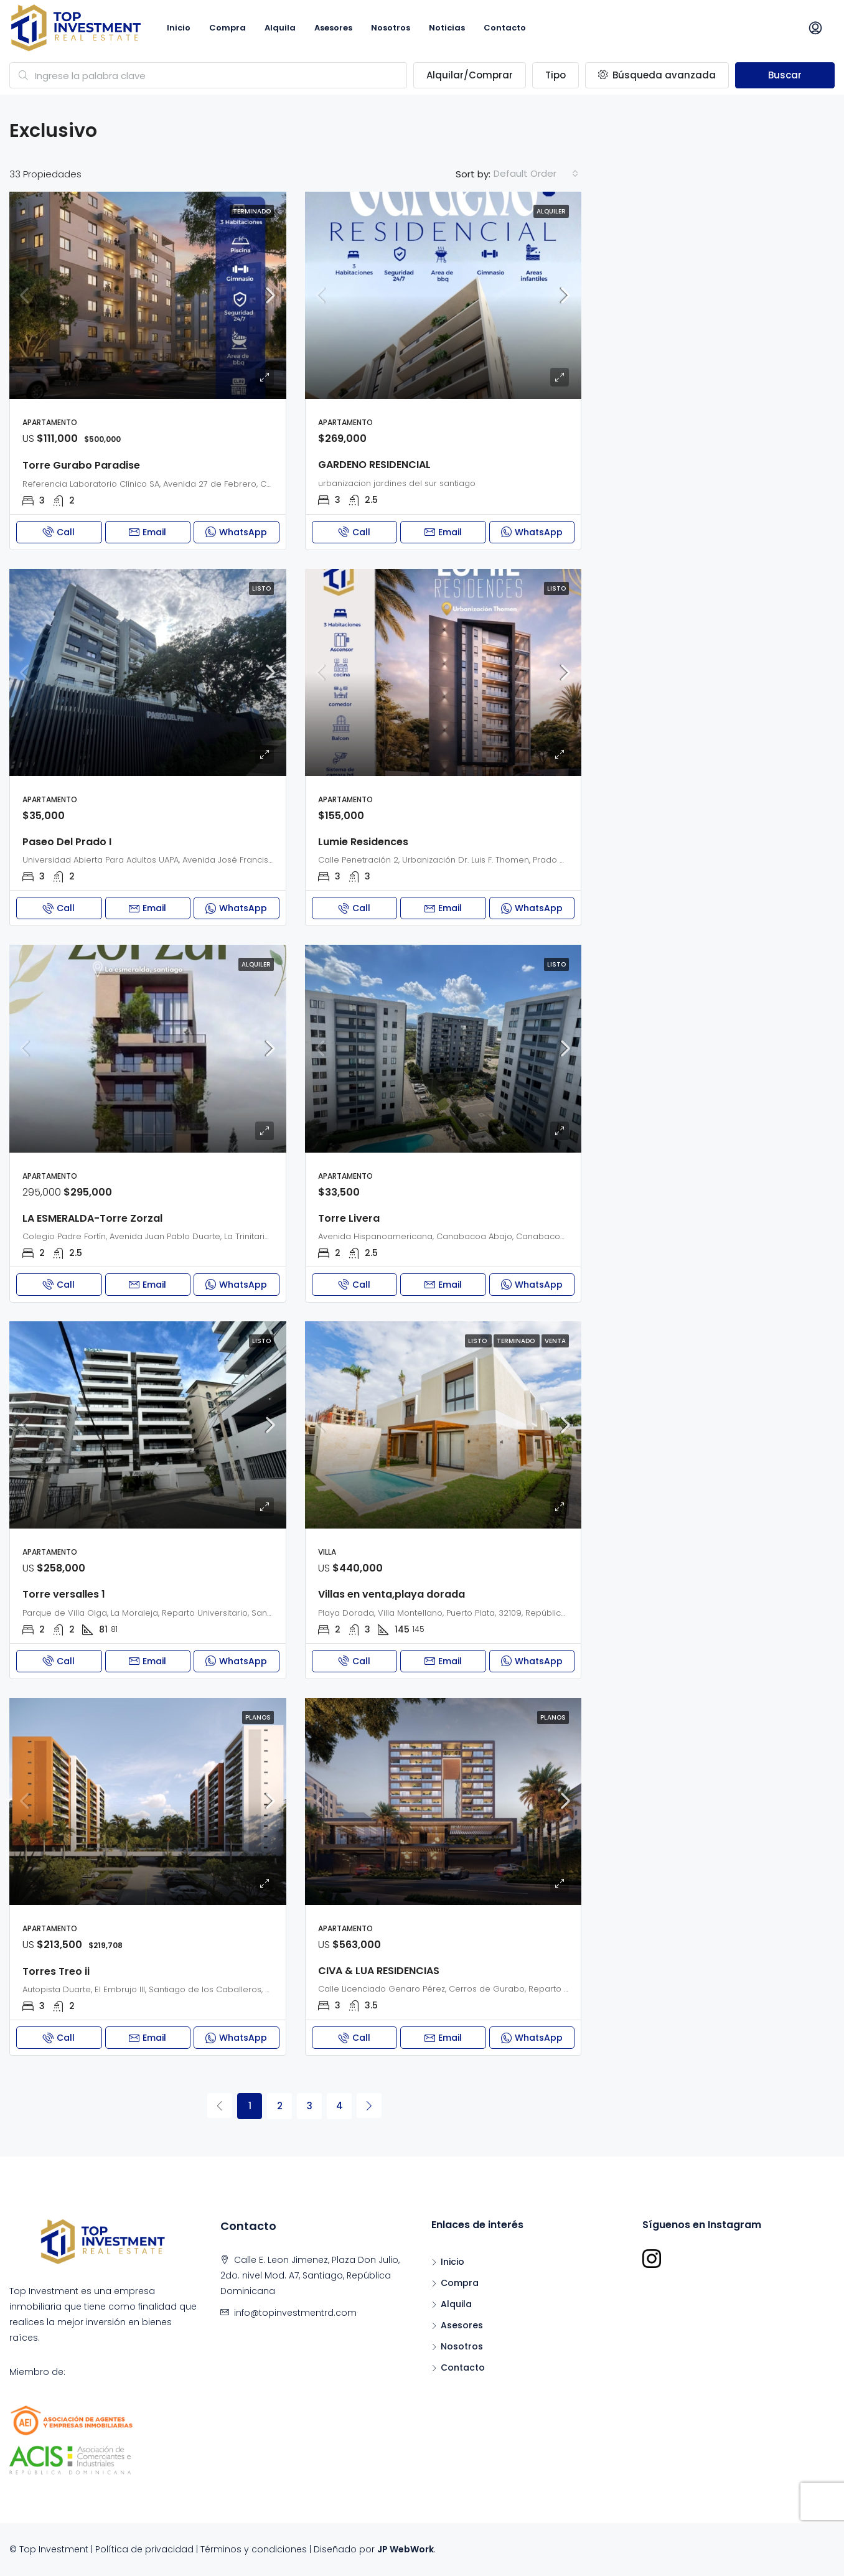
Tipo (555, 75)
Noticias (447, 28)
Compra (227, 28)
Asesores (333, 28)
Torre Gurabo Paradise (81, 465)
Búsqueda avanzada (657, 75)
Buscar (785, 75)
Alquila (280, 28)
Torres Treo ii (56, 1971)
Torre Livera (349, 1218)
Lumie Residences (363, 842)
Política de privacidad (144, 2549)
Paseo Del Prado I (66, 842)
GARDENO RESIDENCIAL (374, 464)
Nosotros (390, 28)
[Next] (369, 2105)
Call (59, 532)
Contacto (505, 28)
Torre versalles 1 (63, 1594)
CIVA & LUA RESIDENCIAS (378, 1971)
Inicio (178, 28)
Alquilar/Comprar (469, 75)
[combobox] (536, 174)
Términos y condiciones (253, 2549)
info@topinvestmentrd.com (295, 2313)
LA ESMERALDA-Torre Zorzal (92, 1218)
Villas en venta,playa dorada (391, 1594)
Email (147, 532)
